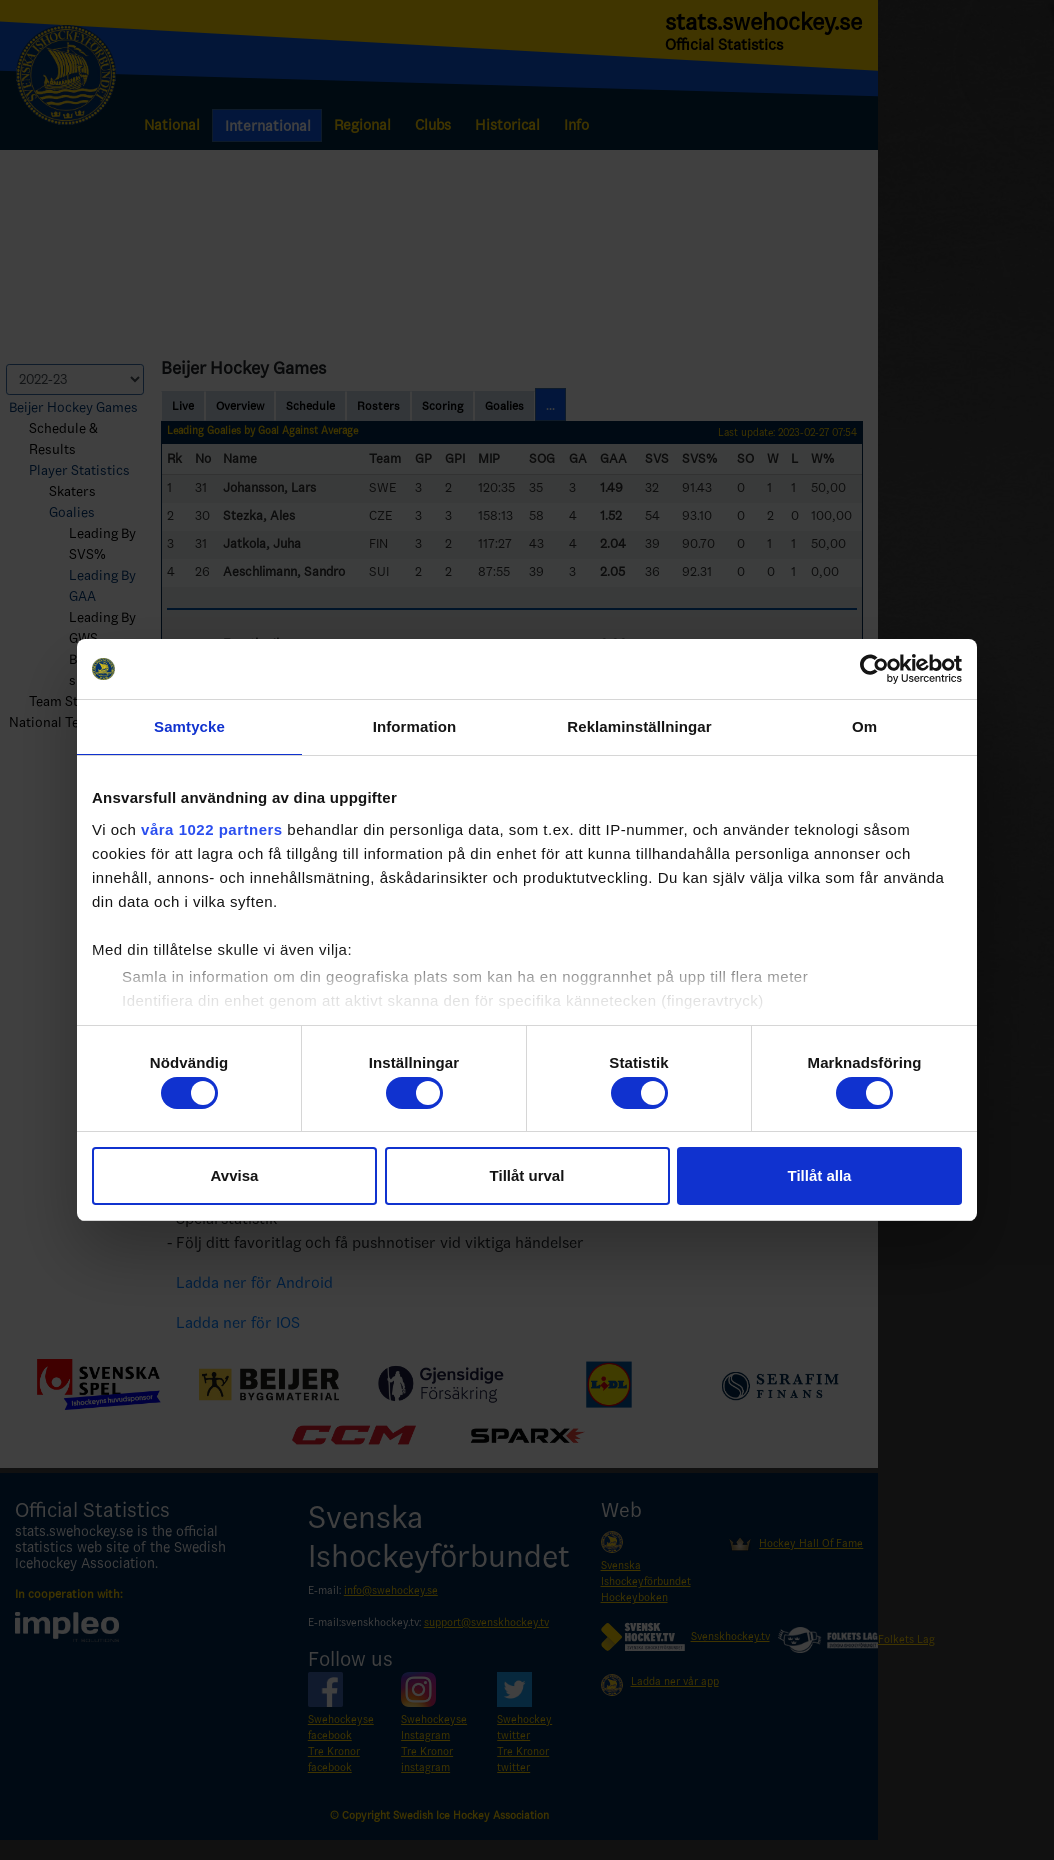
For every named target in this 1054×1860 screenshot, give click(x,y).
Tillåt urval (527, 1175)
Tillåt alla (820, 1175)
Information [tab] (415, 726)
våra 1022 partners (212, 829)
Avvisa (235, 1175)
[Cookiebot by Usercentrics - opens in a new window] (874, 669)
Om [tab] (864, 726)
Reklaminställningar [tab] (639, 726)
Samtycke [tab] (189, 726)
